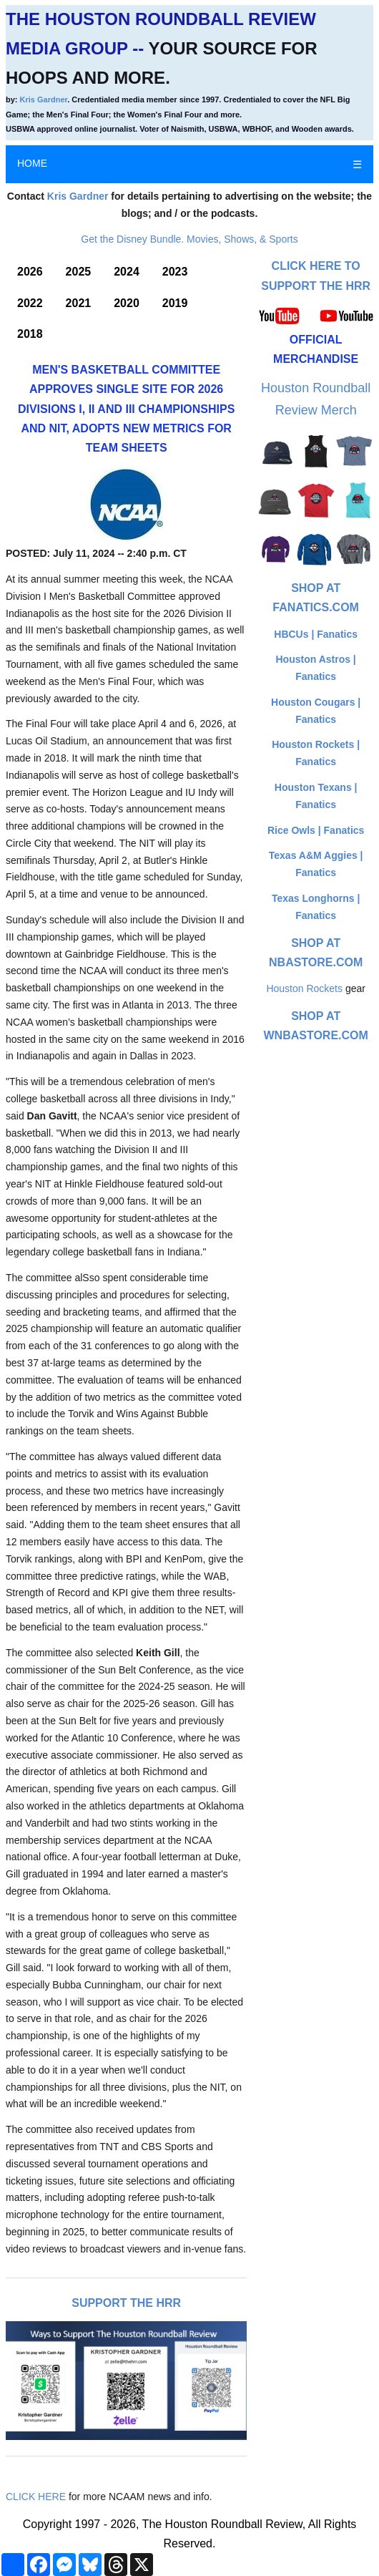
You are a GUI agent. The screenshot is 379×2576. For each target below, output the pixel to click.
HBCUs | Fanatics (316, 634)
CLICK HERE (36, 2496)
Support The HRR (126, 2303)
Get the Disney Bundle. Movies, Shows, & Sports (189, 239)
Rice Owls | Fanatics (315, 830)
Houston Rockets (304, 988)
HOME (32, 163)
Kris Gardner (44, 99)
